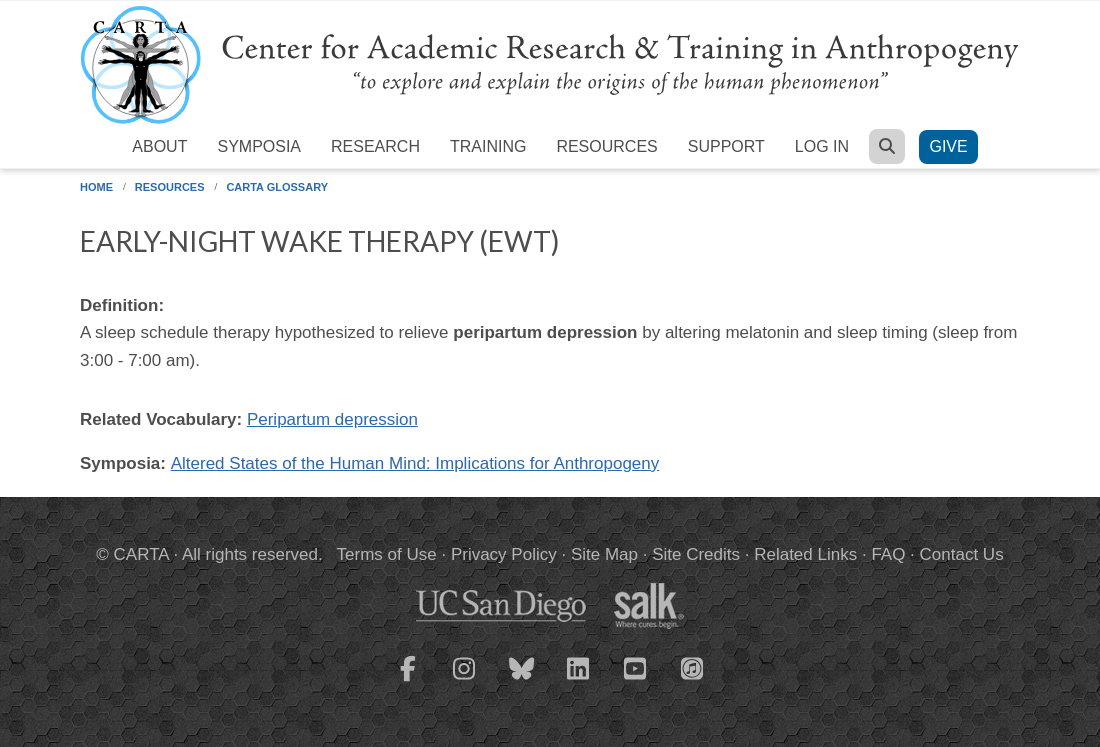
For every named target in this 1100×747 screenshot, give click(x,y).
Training (488, 146)
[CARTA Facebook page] (408, 681)
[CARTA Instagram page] (465, 681)
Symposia (259, 146)
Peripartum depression (332, 419)
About (159, 146)
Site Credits (696, 554)
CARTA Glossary (277, 187)
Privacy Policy (504, 554)
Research (375, 146)
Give (948, 146)
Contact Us (962, 554)
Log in (822, 146)
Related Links (805, 554)
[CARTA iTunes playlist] (693, 667)
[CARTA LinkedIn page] (579, 681)
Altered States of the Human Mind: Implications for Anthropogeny (415, 463)
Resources (606, 146)
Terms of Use (387, 554)
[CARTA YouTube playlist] (636, 681)
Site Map (604, 554)
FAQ (888, 554)
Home (96, 187)
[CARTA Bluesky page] (522, 681)
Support (726, 146)
